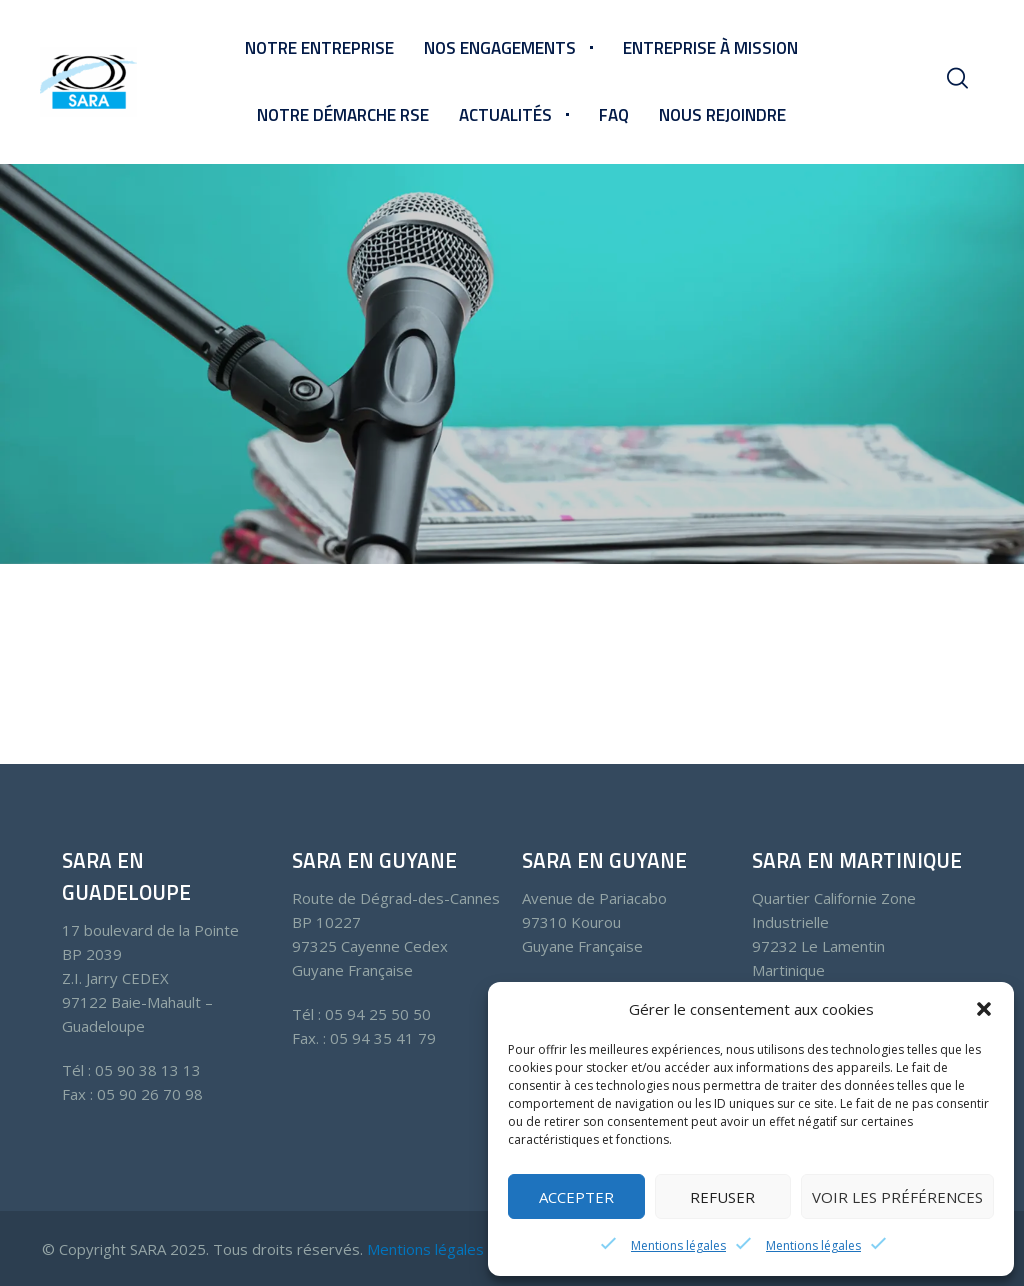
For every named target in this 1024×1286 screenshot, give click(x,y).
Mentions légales (678, 1245)
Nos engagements (500, 48)
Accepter (576, 1197)
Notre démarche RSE (343, 115)
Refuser (722, 1197)
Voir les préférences (897, 1197)
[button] (984, 1009)
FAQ (614, 115)
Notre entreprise (319, 48)
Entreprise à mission (710, 48)
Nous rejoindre (722, 115)
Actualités (505, 115)
